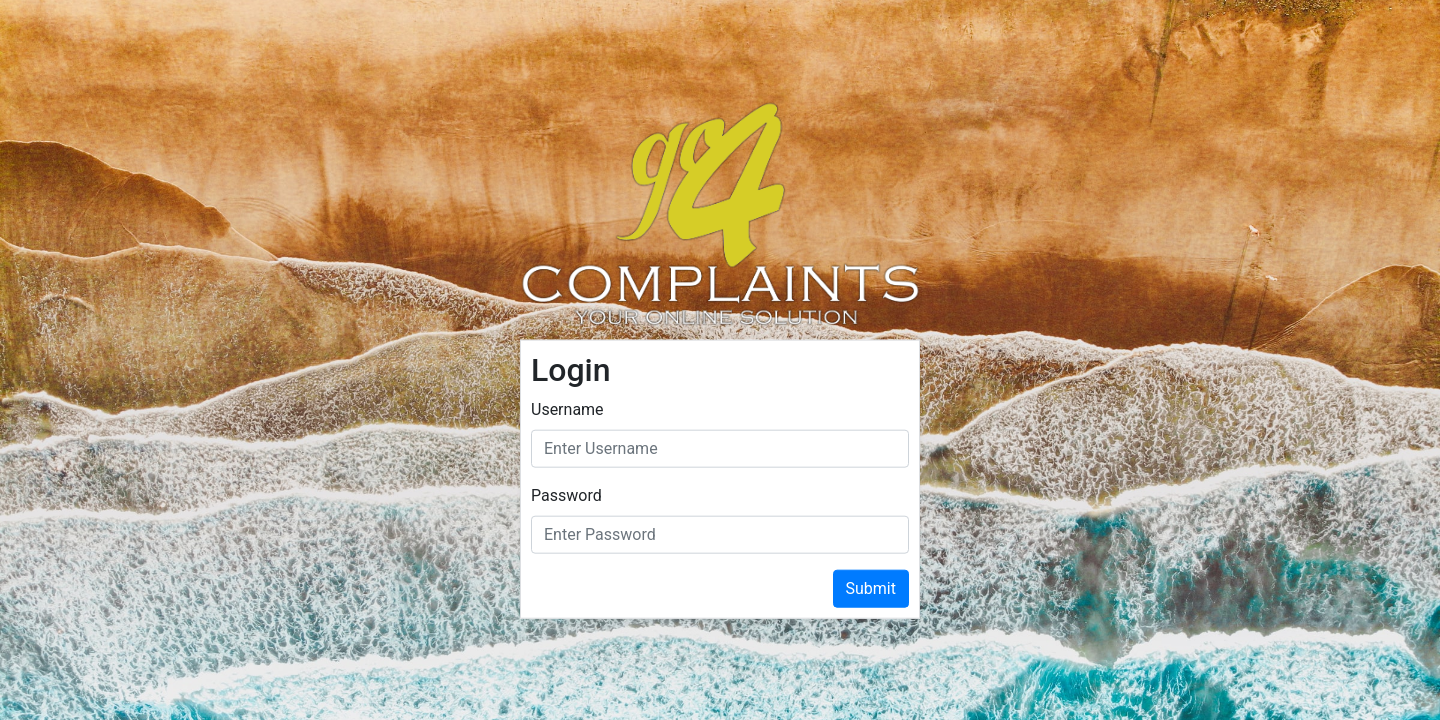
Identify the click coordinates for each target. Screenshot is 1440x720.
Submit (871, 587)
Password (566, 494)
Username (567, 408)
